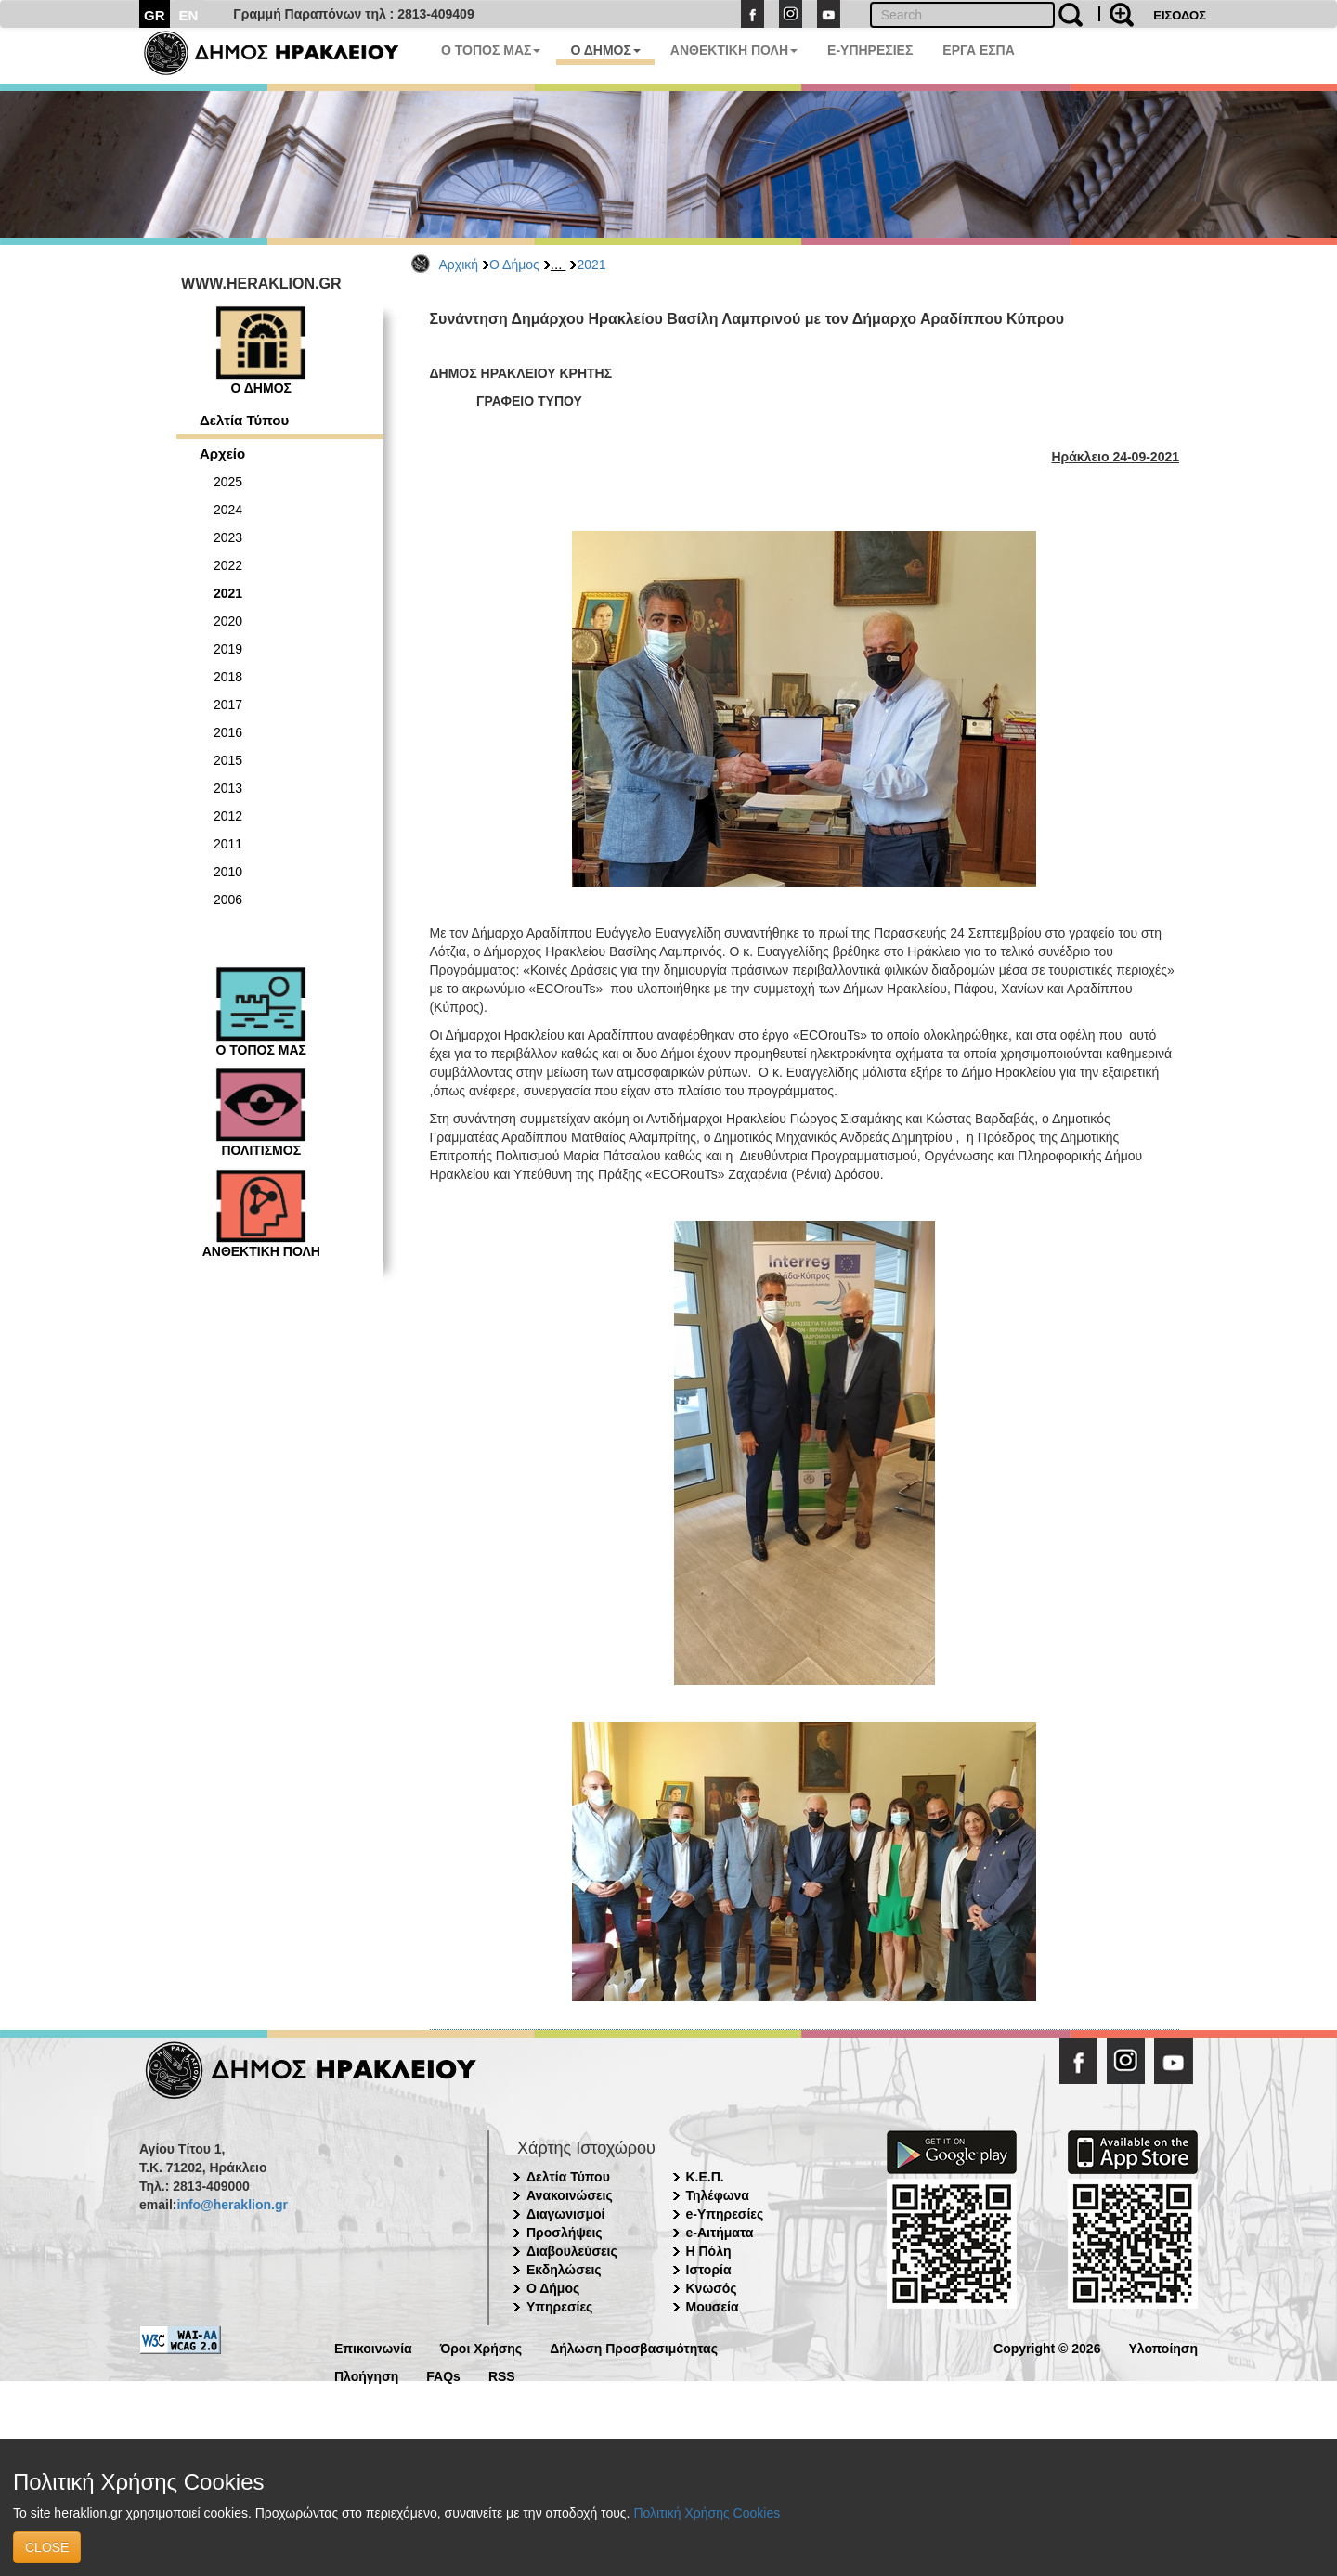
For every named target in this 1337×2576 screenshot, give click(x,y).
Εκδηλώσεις (564, 2269)
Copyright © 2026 (1046, 2347)
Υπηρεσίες (559, 2306)
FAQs (443, 2375)
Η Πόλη (709, 2251)
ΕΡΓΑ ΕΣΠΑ (978, 50)
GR (154, 15)
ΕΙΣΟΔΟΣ (1179, 15)
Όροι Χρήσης (481, 2347)
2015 (228, 760)
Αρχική (459, 264)
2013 (228, 788)
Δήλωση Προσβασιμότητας (634, 2347)
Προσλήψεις (564, 2232)
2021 (591, 264)
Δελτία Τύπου (244, 420)
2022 (228, 565)
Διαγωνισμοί (565, 2214)
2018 (228, 676)
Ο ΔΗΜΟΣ (605, 50)
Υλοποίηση (1163, 2347)
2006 (228, 899)
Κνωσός (711, 2288)
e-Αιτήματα (720, 2232)
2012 (228, 816)
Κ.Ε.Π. (705, 2176)
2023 (228, 537)
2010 (228, 871)
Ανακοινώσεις (569, 2195)
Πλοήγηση (366, 2375)
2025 (228, 481)
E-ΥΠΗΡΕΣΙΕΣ (870, 50)
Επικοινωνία (373, 2347)
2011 (228, 843)
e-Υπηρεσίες (725, 2214)
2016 (228, 732)
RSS (501, 2375)
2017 (228, 704)
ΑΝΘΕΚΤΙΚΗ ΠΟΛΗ (734, 50)
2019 (228, 648)
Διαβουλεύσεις (571, 2251)
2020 (228, 621)
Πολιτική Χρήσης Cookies (706, 2512)
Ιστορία (709, 2269)
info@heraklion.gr (231, 2204)
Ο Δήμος (514, 264)
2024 (228, 509)
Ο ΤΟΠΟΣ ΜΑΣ (490, 50)
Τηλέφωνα (717, 2195)
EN (189, 15)
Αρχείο (222, 453)
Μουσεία (712, 2306)
